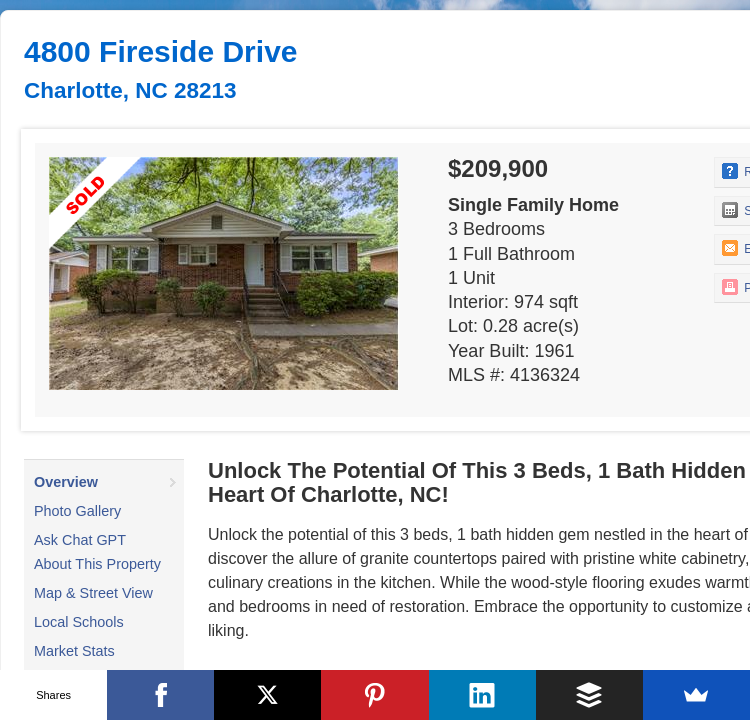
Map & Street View (93, 593)
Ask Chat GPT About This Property (97, 552)
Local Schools (79, 622)
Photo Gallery (77, 511)
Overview (66, 482)
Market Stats (74, 651)
